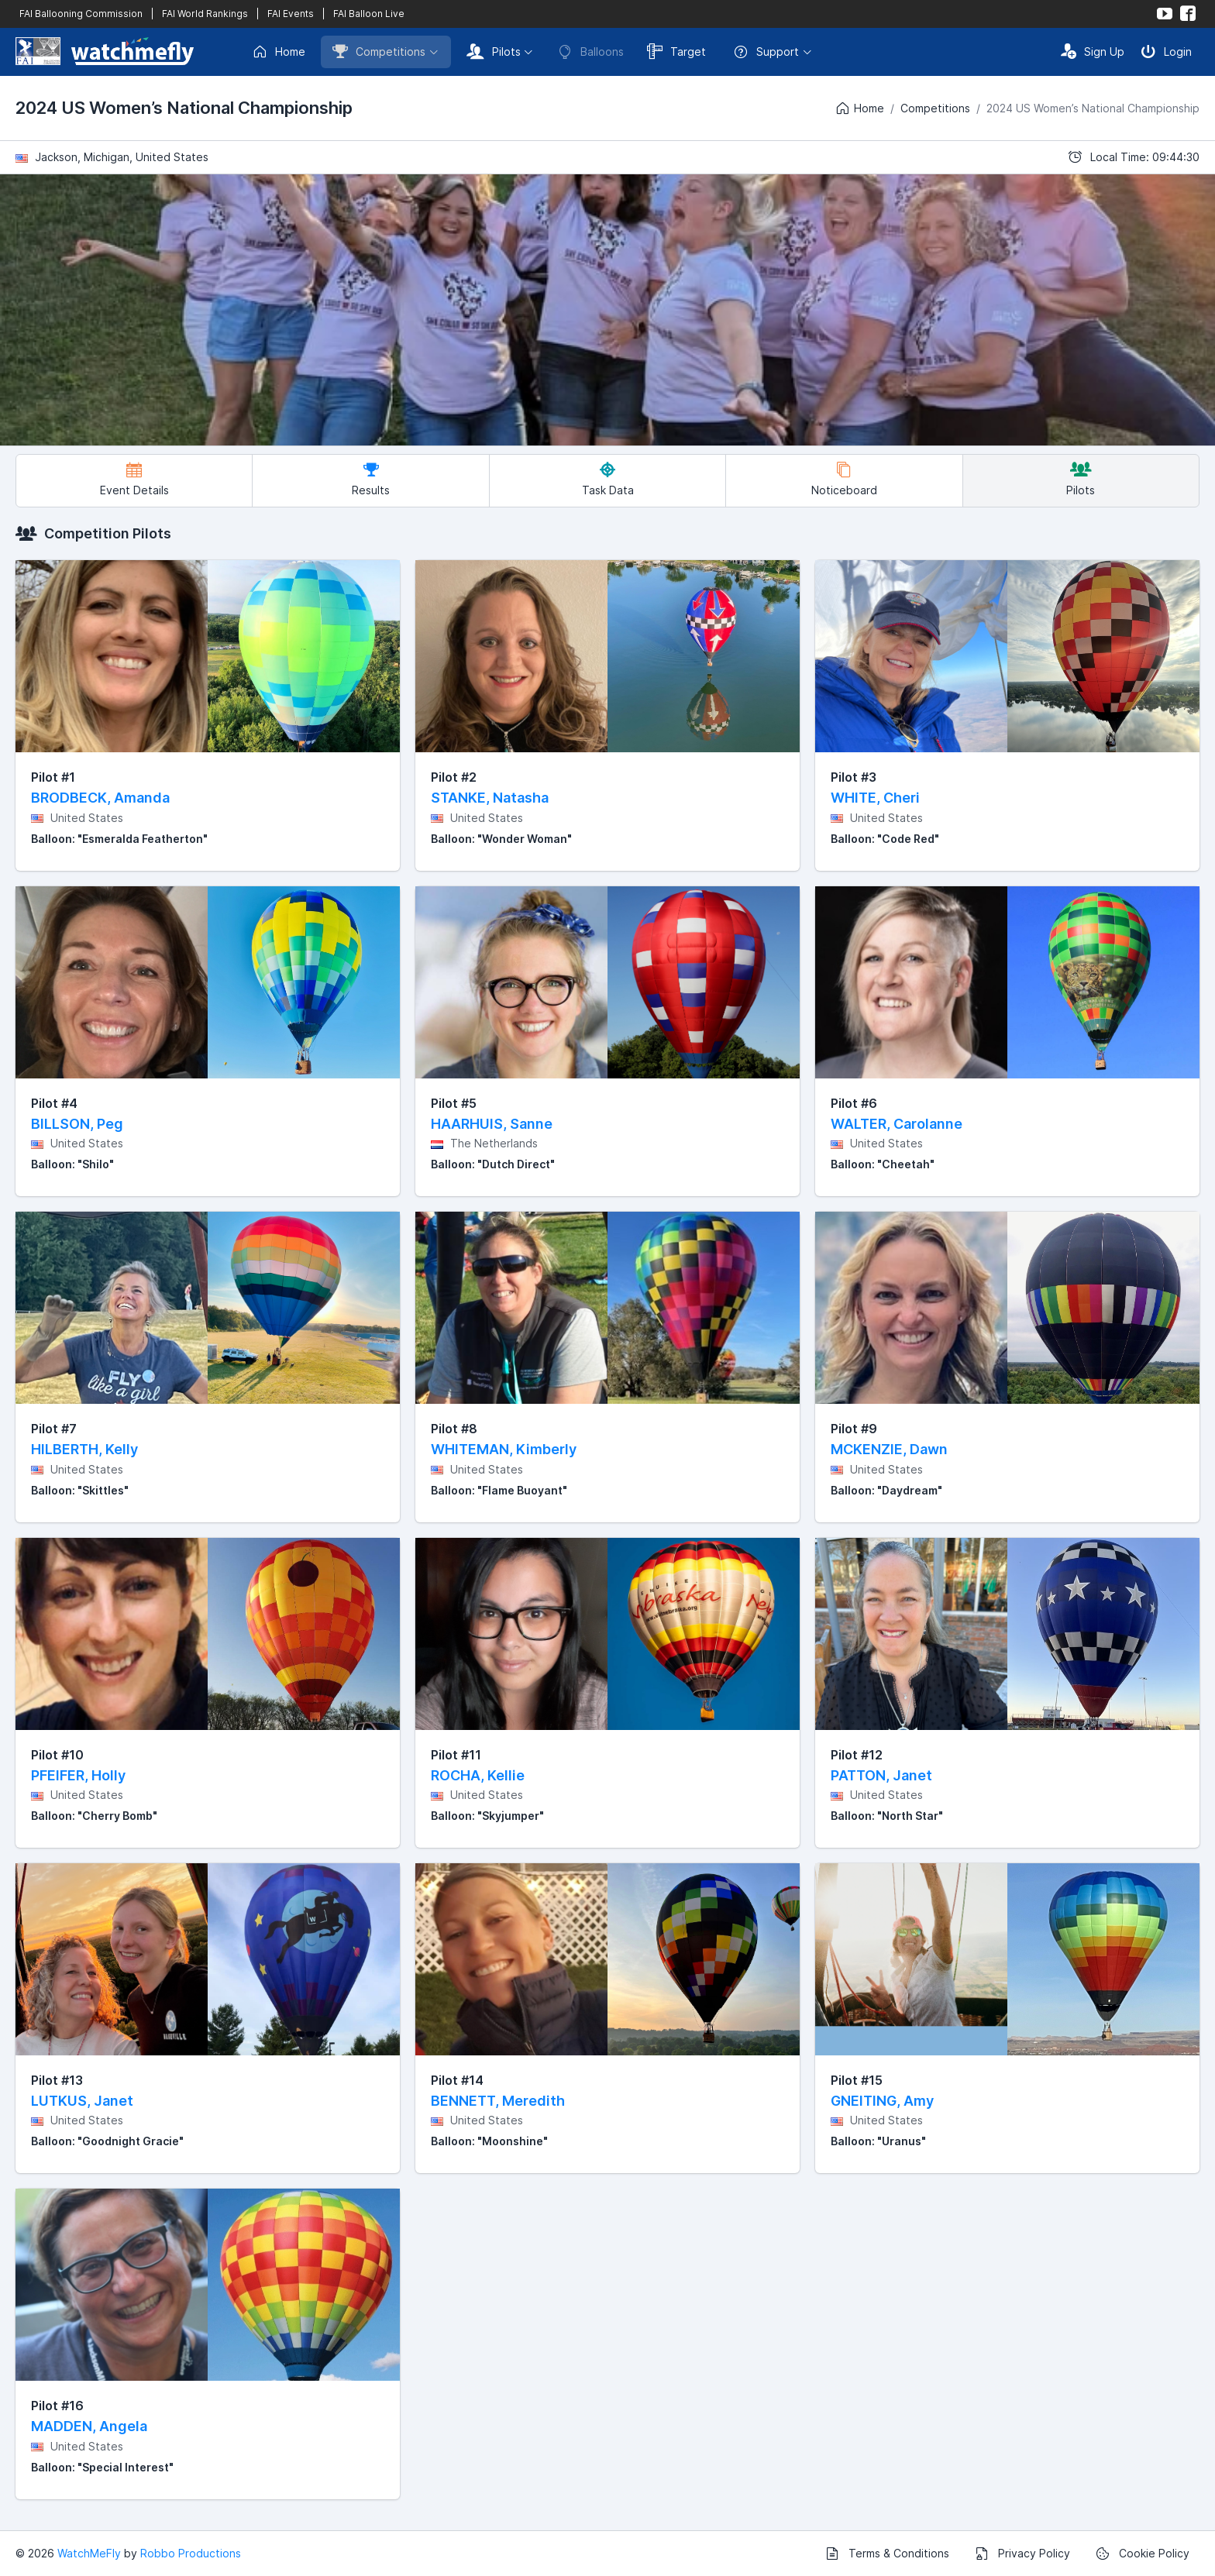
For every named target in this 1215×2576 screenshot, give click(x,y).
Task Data (608, 479)
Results (371, 479)
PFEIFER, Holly (78, 1775)
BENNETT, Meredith (498, 2101)
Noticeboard (844, 479)
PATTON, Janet (881, 1775)
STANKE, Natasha (490, 797)
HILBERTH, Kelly (84, 1449)
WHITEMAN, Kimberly (504, 1449)
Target (676, 51)
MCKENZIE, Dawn (889, 1449)
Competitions (378, 51)
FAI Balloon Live (368, 13)
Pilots (493, 51)
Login (1166, 51)
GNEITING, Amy (882, 2101)
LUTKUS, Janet (82, 2101)
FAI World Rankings (205, 13)
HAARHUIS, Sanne (491, 1124)
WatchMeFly (89, 2553)
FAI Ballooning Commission (81, 13)
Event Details (134, 479)
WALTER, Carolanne (896, 1124)
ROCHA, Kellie (478, 1775)
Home (278, 52)
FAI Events (290, 13)
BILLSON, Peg (77, 1124)
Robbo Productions (190, 2553)
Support (766, 52)
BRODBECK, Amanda (100, 797)
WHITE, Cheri (875, 797)
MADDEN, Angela (89, 2426)
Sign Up (1092, 51)
